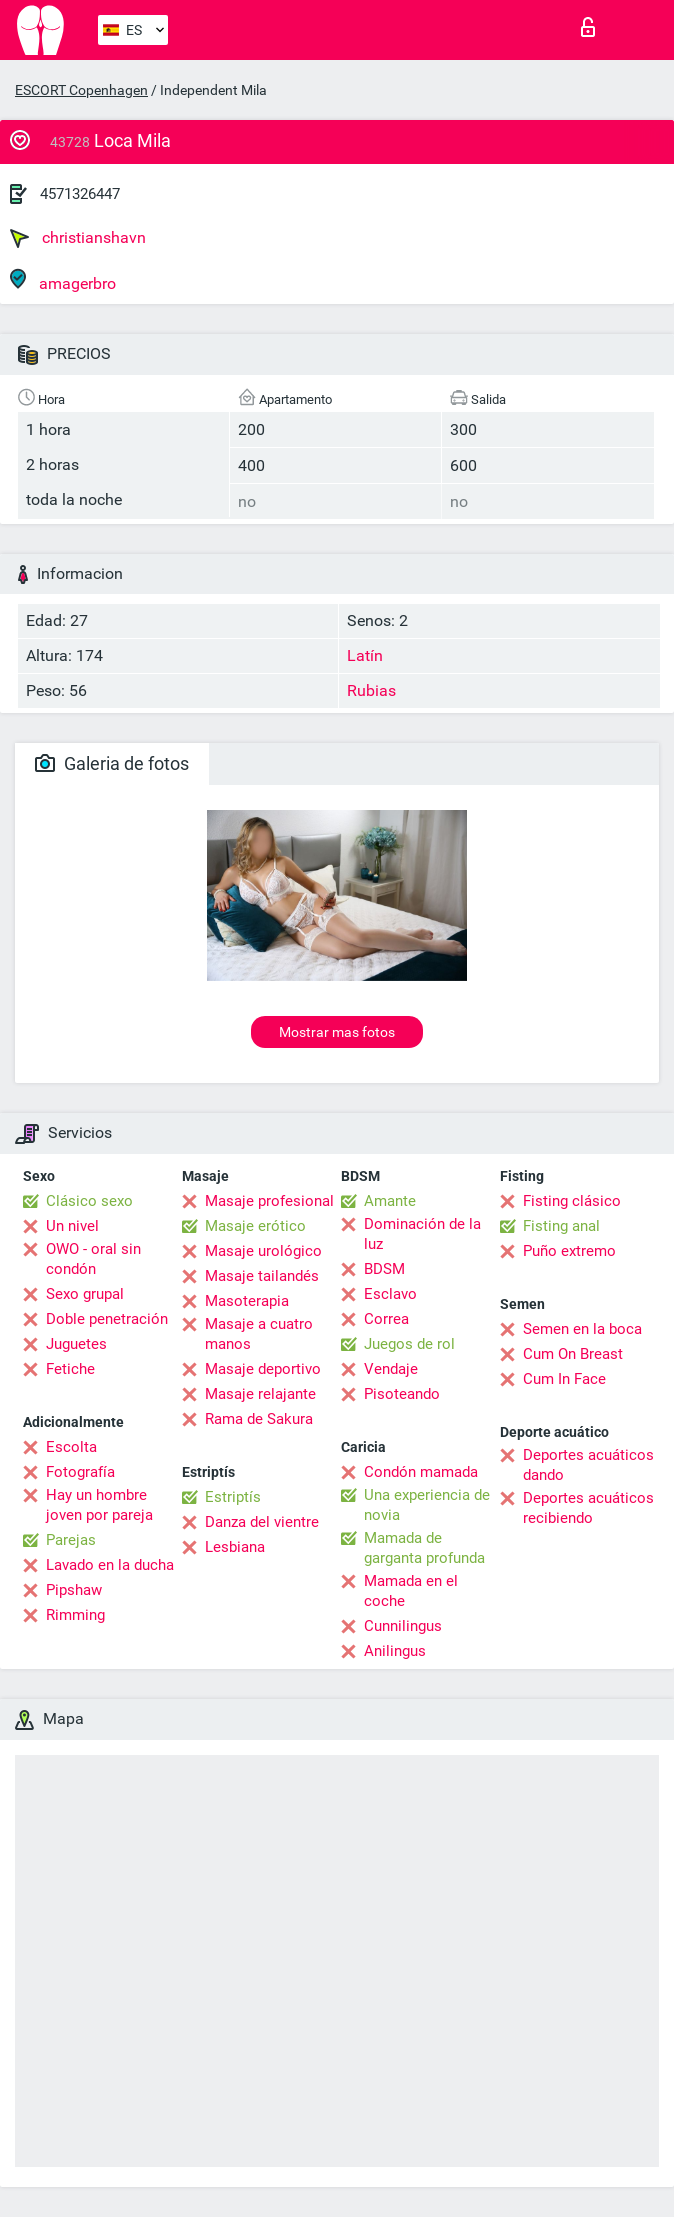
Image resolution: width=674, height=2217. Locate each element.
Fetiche (70, 1369)
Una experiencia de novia (427, 1505)
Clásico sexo (89, 1201)
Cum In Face (564, 1379)
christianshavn (78, 238)
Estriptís (233, 1497)
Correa (386, 1319)
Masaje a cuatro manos (259, 1334)
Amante (390, 1201)
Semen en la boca (582, 1329)
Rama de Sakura (259, 1419)
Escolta (71, 1447)
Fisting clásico (572, 1201)
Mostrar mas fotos (337, 1032)
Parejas (71, 1540)
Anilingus (395, 1651)
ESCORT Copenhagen (81, 90)
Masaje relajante (260, 1394)
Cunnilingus (403, 1626)
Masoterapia (247, 1301)
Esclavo (390, 1294)
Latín (365, 655)
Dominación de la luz (422, 1234)
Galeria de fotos (112, 763)
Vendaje (391, 1369)
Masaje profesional (269, 1201)
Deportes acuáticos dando (588, 1465)
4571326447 (80, 194)
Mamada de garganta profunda (424, 1548)
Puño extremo (569, 1251)
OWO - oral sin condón (93, 1259)
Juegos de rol (409, 1344)
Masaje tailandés (262, 1276)
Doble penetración (107, 1319)
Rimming (75, 1615)
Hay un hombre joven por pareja (99, 1505)
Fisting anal (561, 1226)
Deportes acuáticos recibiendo (588, 1508)
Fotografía (80, 1472)
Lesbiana (235, 1547)
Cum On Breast (573, 1354)
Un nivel (72, 1226)
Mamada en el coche (411, 1591)
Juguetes (76, 1344)
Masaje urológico (263, 1251)
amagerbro (63, 280)
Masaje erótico (255, 1226)
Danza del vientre (262, 1522)
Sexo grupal (85, 1294)
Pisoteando (402, 1394)
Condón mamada (421, 1472)
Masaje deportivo (263, 1369)
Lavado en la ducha (110, 1565)
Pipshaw (74, 1590)
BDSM (384, 1269)
